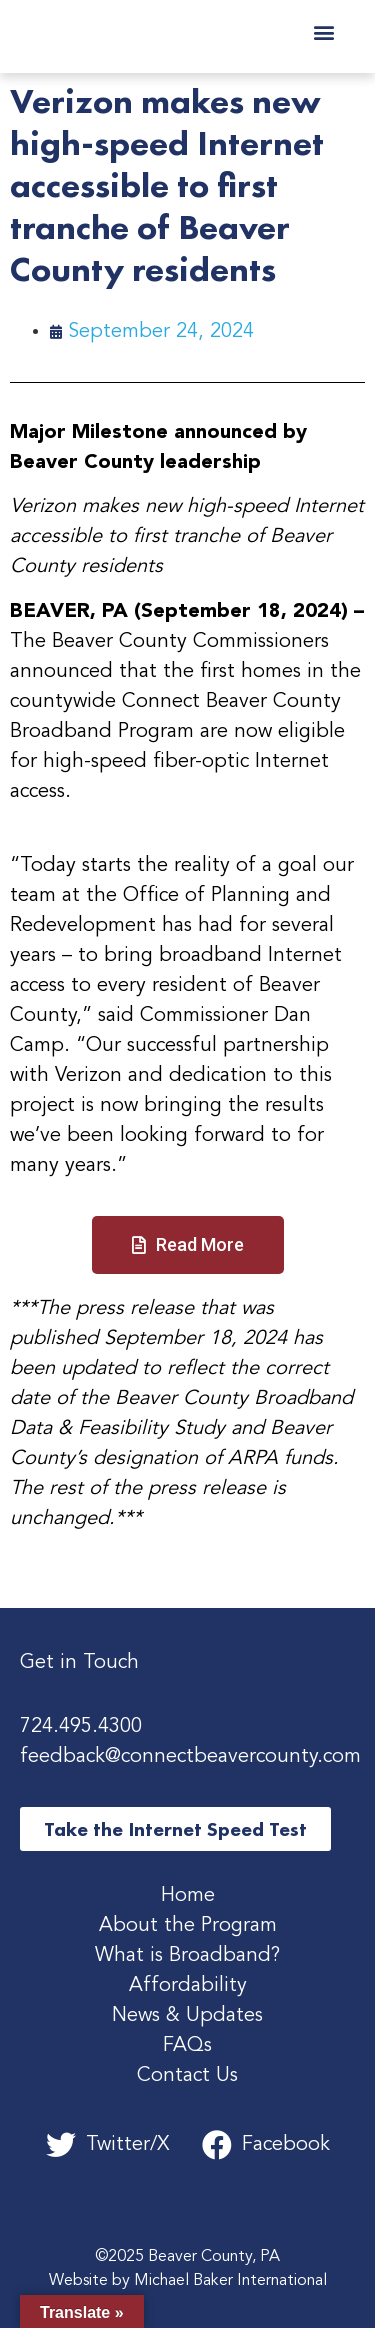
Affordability (188, 1986)
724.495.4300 (81, 1727)
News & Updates (187, 2016)
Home (188, 1896)
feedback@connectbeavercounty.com (190, 1757)
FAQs (187, 2046)
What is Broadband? (187, 1956)
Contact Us (187, 2076)
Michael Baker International (230, 2281)
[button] (323, 31)
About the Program (188, 1926)
